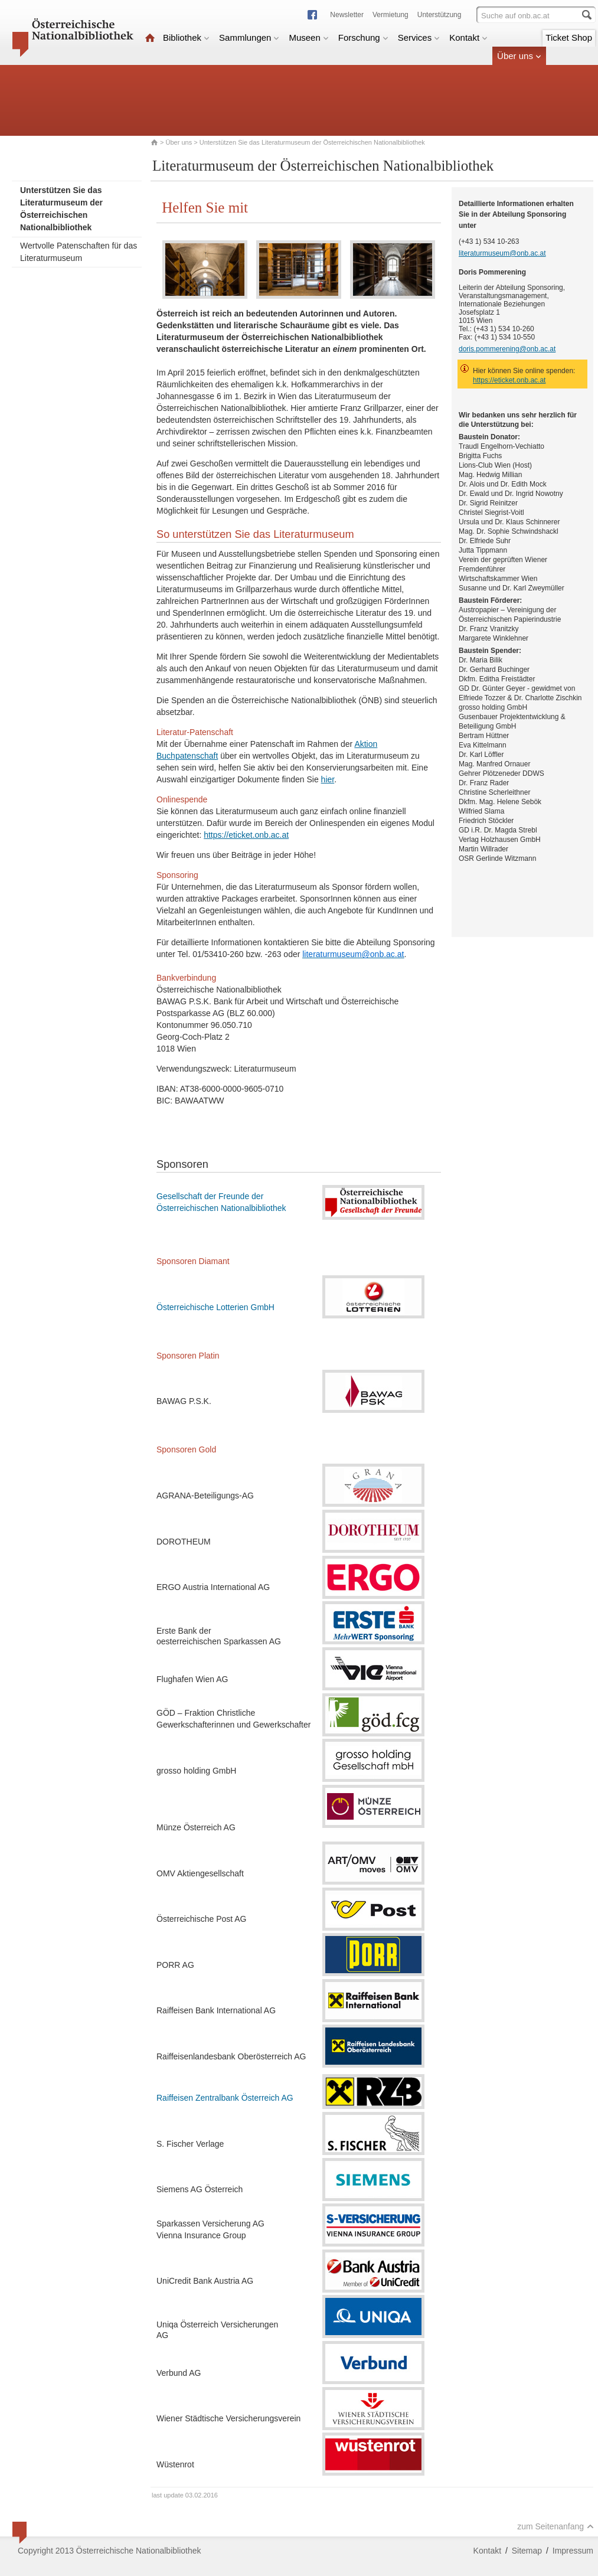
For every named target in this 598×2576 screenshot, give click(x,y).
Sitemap (527, 2550)
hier (328, 779)
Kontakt (468, 37)
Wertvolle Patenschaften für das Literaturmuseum (78, 252)
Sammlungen (249, 37)
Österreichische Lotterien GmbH (215, 1307)
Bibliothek (186, 37)
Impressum (573, 2550)
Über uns (519, 56)
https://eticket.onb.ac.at (246, 835)
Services (419, 37)
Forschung (363, 37)
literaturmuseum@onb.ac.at (502, 253)
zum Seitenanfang (555, 2526)
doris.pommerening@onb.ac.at (507, 349)
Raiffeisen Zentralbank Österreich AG (224, 2097)
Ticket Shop (568, 37)
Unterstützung (439, 15)
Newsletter (347, 15)
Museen (308, 37)
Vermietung (390, 15)
